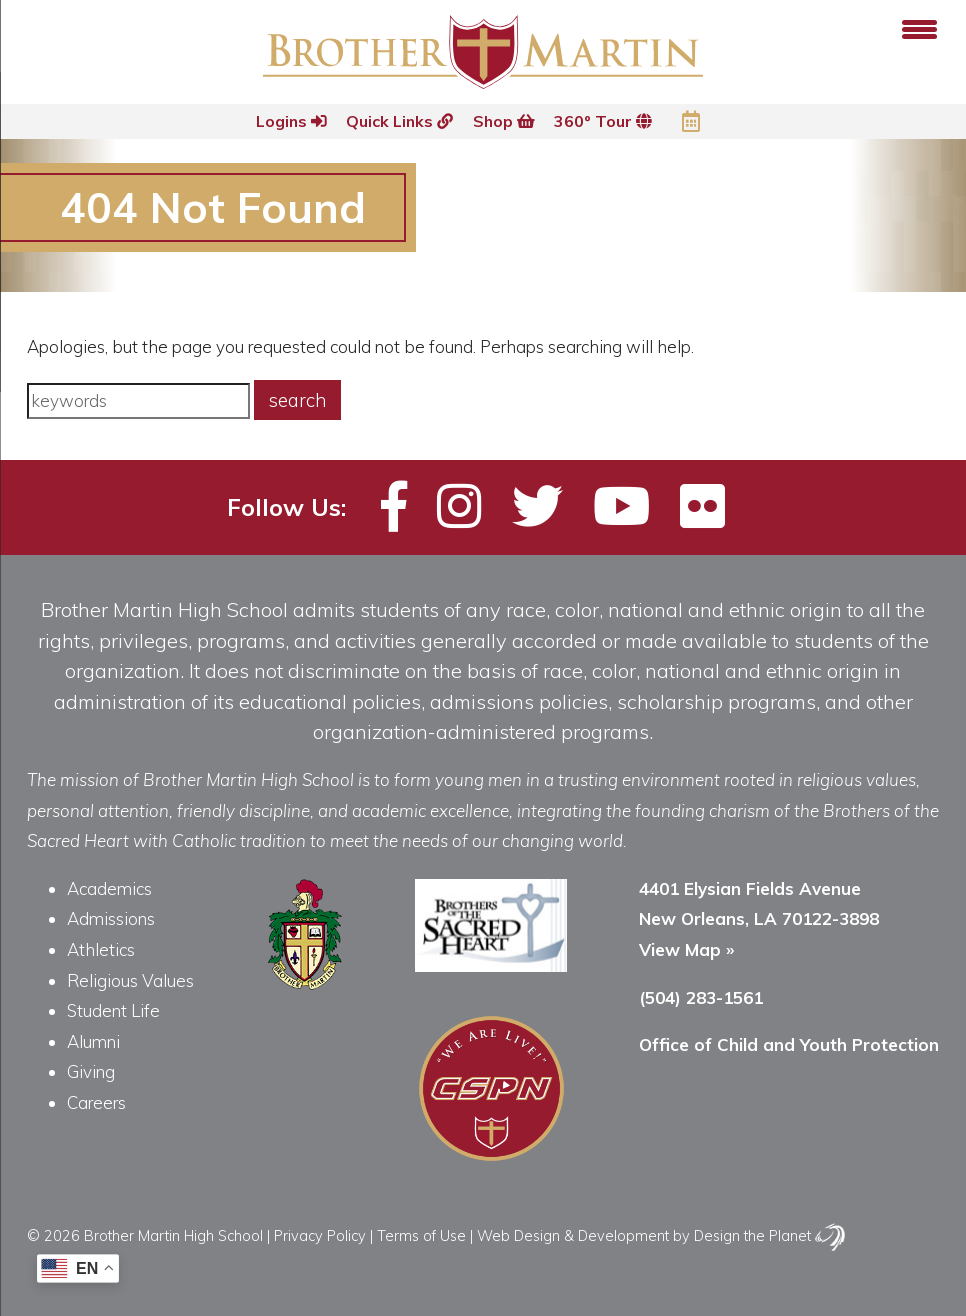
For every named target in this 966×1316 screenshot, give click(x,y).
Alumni (93, 1041)
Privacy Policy (320, 1235)
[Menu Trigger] (919, 27)
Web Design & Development (573, 1235)
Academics (109, 888)
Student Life (113, 1010)
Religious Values (130, 980)
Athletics (101, 949)
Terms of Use (421, 1235)
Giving (91, 1071)
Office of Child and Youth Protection (789, 1044)
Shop (504, 121)
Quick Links (399, 121)
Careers (96, 1102)
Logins (289, 121)
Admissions (111, 918)
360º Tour (605, 121)
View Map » (686, 949)
